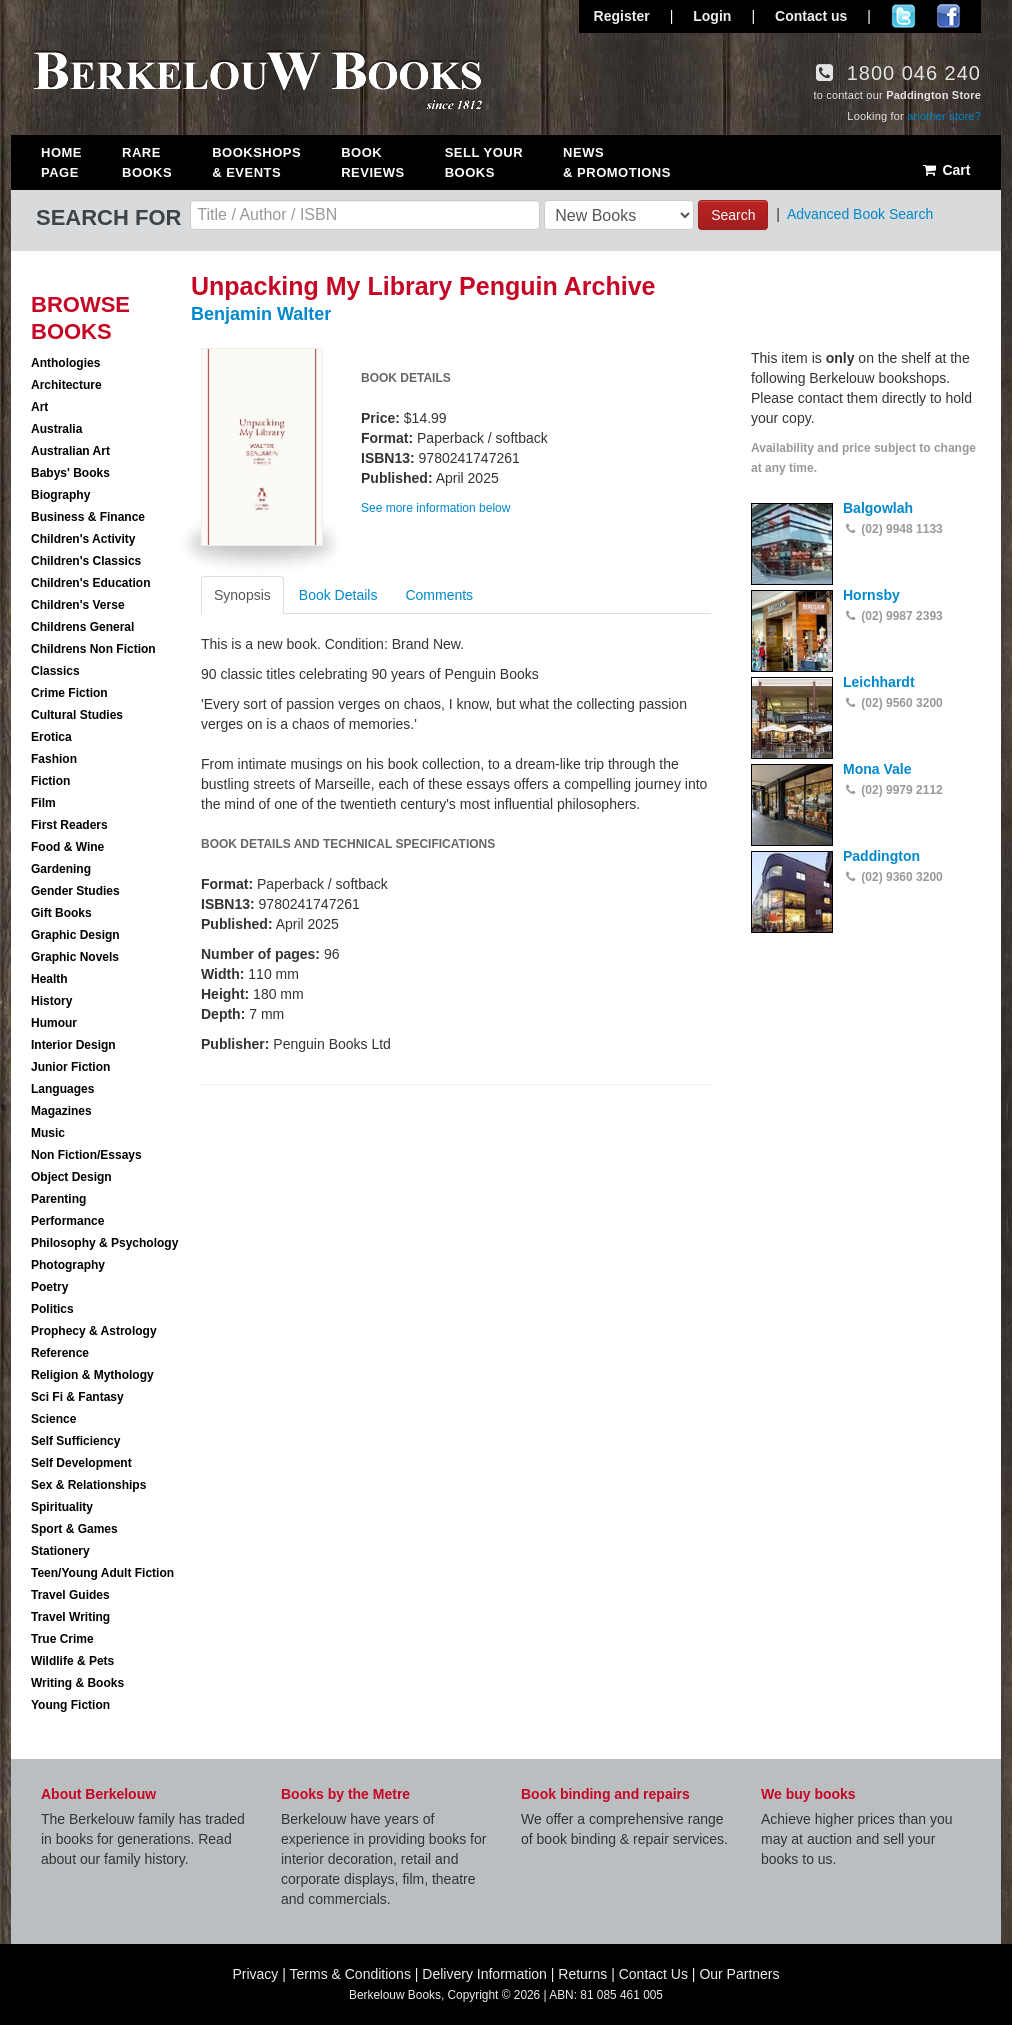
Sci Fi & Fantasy (77, 1397)
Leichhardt (879, 682)
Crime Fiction (69, 693)
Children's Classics (86, 561)
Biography (60, 495)
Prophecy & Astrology (94, 1331)
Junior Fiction (70, 1067)
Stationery (60, 1551)
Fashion (54, 759)
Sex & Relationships (88, 1485)
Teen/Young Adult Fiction (102, 1573)
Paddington (881, 856)
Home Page (61, 162)
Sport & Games (74, 1529)
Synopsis (242, 595)
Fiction (50, 781)
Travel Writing (70, 1617)
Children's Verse (78, 605)
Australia (56, 429)
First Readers (69, 825)
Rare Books (147, 162)
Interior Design (73, 1045)
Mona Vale (877, 769)
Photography (68, 1265)
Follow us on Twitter (903, 16)
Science (53, 1419)
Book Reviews (372, 162)
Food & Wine (67, 847)
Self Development (81, 1463)
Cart (945, 170)
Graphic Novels (75, 957)
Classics (55, 671)
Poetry (49, 1287)
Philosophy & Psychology (104, 1243)
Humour (54, 1023)
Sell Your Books (484, 162)
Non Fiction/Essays (86, 1155)
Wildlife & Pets (72, 1661)
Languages (62, 1089)
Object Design (71, 1177)
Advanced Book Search (860, 214)
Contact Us (653, 1974)
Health (49, 979)
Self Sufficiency (75, 1441)
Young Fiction (70, 1705)
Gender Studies (75, 891)
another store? (944, 116)
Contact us (811, 16)
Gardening (61, 869)
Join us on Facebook (948, 16)
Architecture (66, 385)
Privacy (255, 1974)
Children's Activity (83, 539)
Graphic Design (75, 935)
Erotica (51, 737)
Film (43, 803)
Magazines (61, 1111)
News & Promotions (617, 162)
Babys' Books (70, 473)
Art (39, 407)
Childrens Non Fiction (93, 649)
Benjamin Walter (261, 314)
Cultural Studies (77, 715)
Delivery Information (484, 1974)
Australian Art (70, 451)
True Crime (62, 1639)
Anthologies (65, 363)
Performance (67, 1221)
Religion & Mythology (92, 1375)
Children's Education (91, 583)
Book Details (338, 595)
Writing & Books (77, 1683)
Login (712, 16)
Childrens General (82, 627)
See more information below (435, 508)
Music (48, 1133)
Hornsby (871, 595)
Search (733, 215)
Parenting (58, 1199)
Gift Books (61, 913)
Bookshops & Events (256, 162)
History (51, 1001)
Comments (439, 595)
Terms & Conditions (350, 1974)
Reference (60, 1353)
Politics (52, 1309)
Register (622, 16)
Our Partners (739, 1974)
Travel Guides (70, 1595)
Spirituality (62, 1507)
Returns (582, 1974)
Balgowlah (878, 508)
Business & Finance (88, 517)
